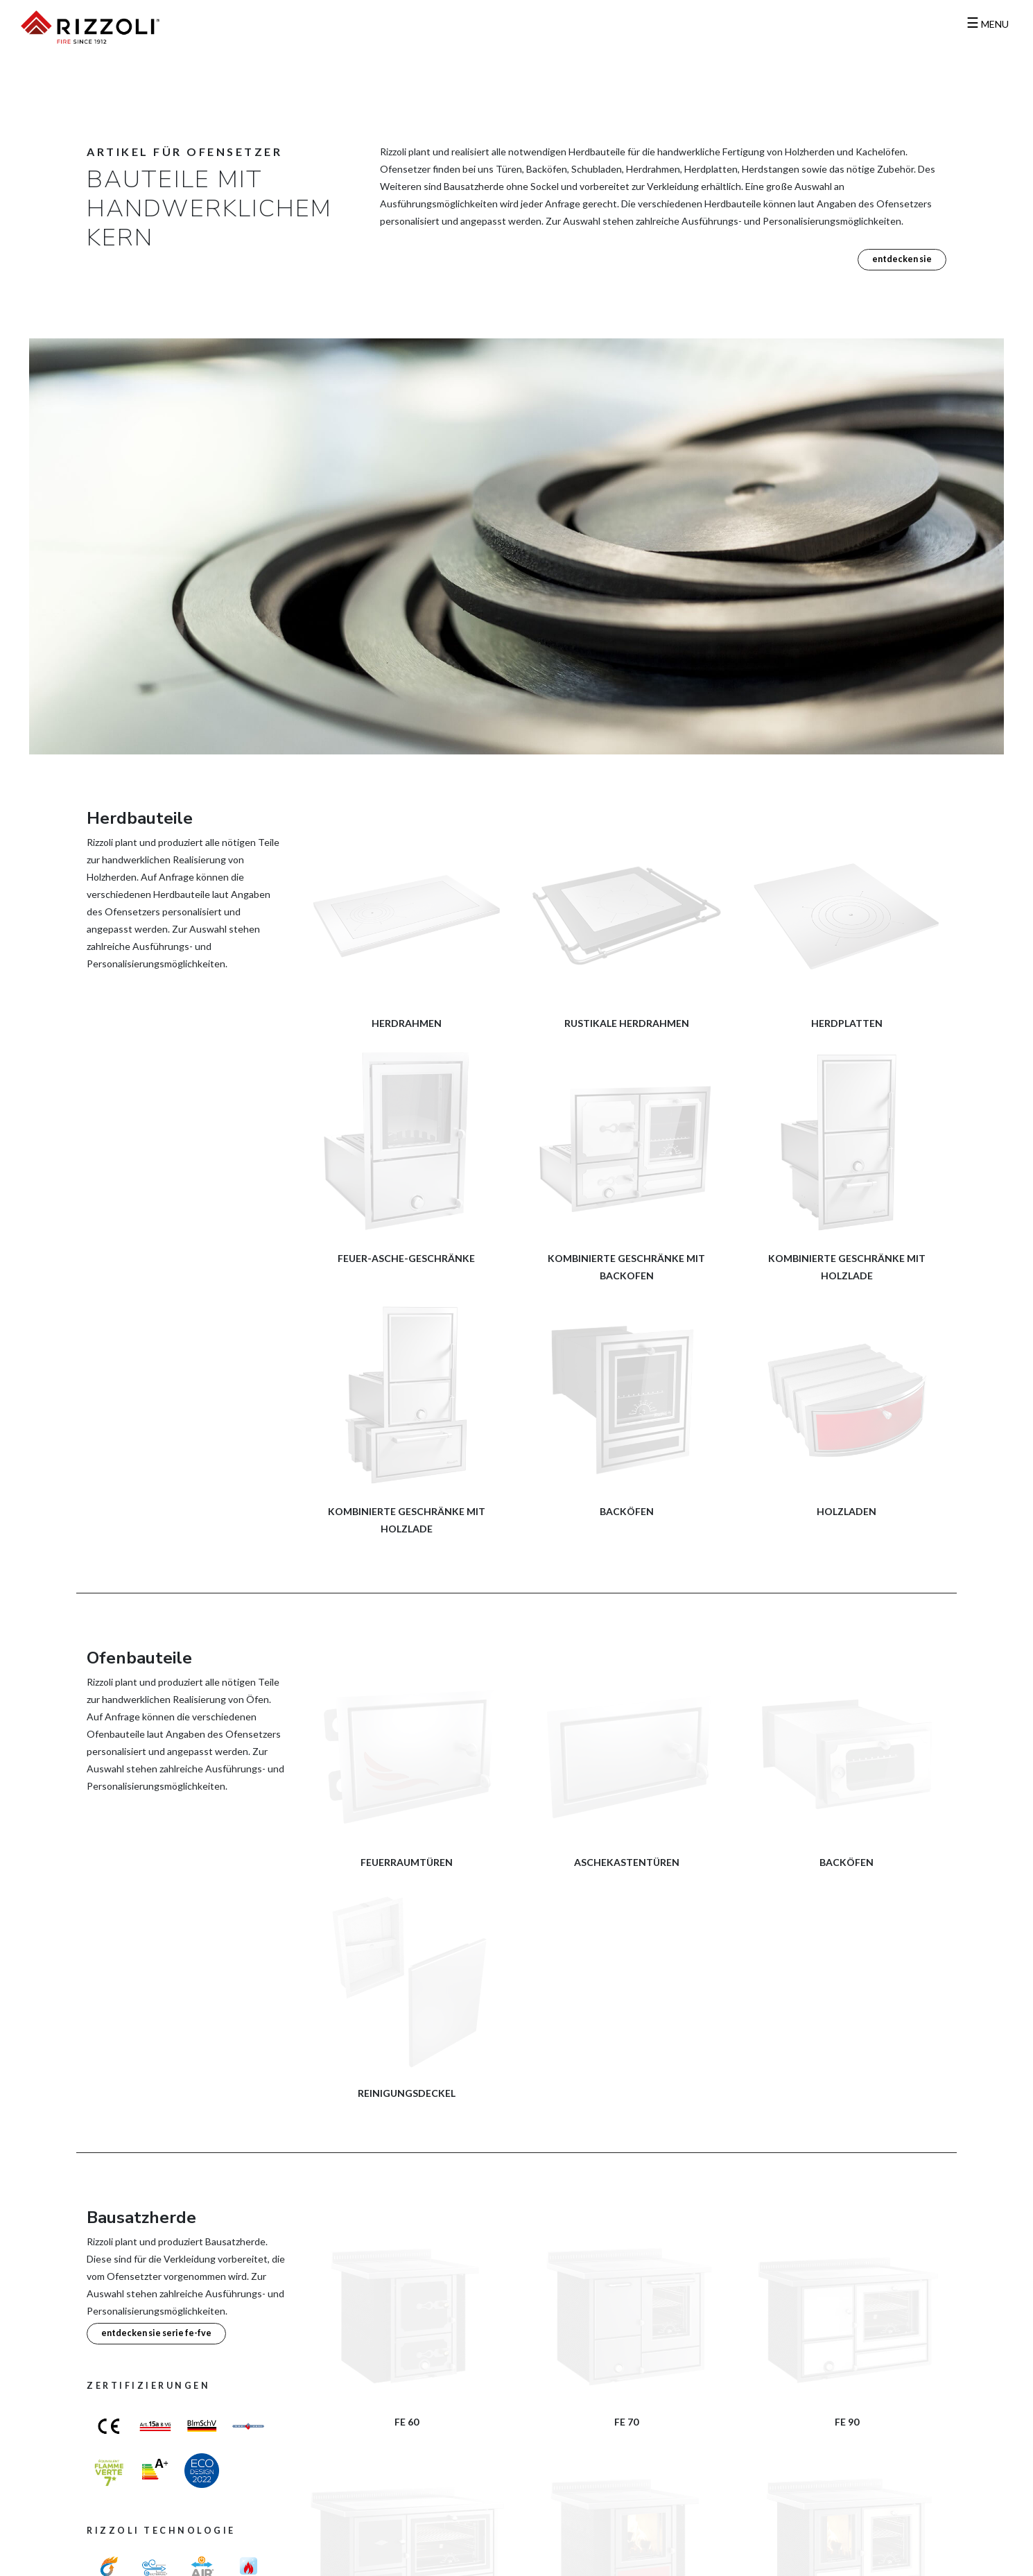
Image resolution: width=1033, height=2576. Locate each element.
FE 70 (626, 2422)
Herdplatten (847, 1023)
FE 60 (406, 2422)
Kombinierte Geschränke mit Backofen (626, 1266)
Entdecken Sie (902, 259)
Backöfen (627, 1511)
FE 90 (847, 2422)
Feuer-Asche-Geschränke (406, 1258)
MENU (987, 24)
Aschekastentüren (626, 1862)
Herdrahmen (407, 1023)
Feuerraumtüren (407, 1862)
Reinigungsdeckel (406, 2093)
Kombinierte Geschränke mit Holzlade (847, 1266)
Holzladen (846, 1511)
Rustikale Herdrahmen (626, 1023)
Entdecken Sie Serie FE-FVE (156, 2333)
